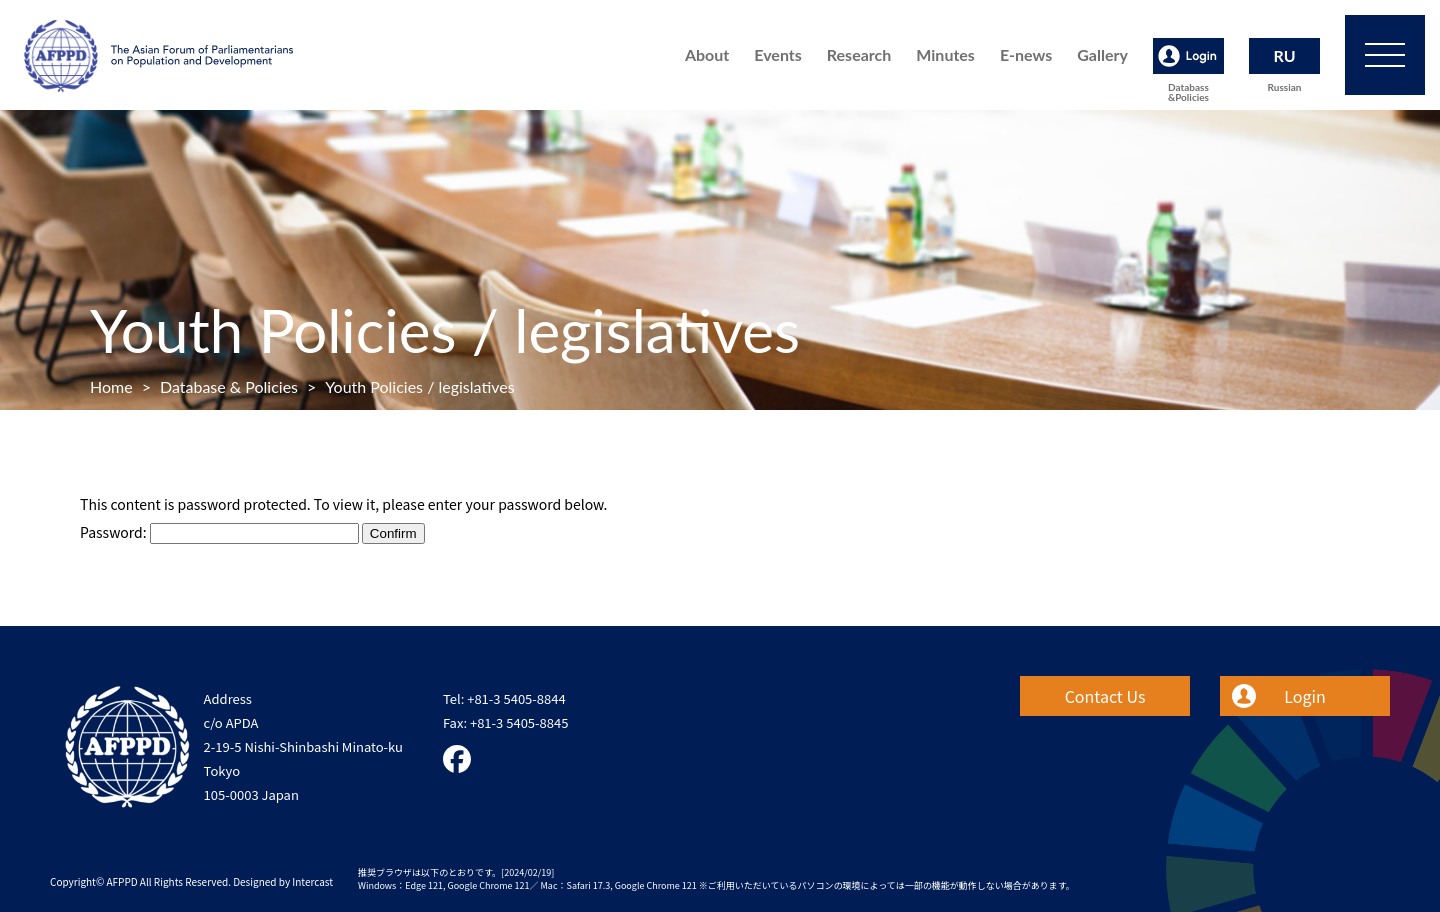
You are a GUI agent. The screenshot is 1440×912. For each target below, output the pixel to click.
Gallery (1102, 55)
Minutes (945, 55)
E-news (1026, 55)
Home (111, 387)
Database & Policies (229, 387)
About (707, 55)
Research (859, 55)
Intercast (312, 881)
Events (778, 55)
